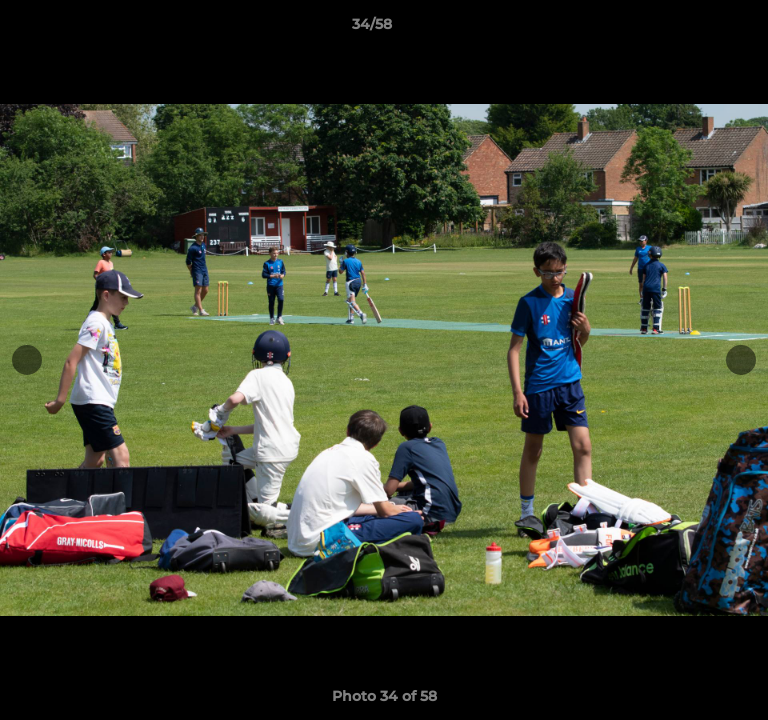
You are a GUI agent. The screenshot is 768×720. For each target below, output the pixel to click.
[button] (696, 29)
